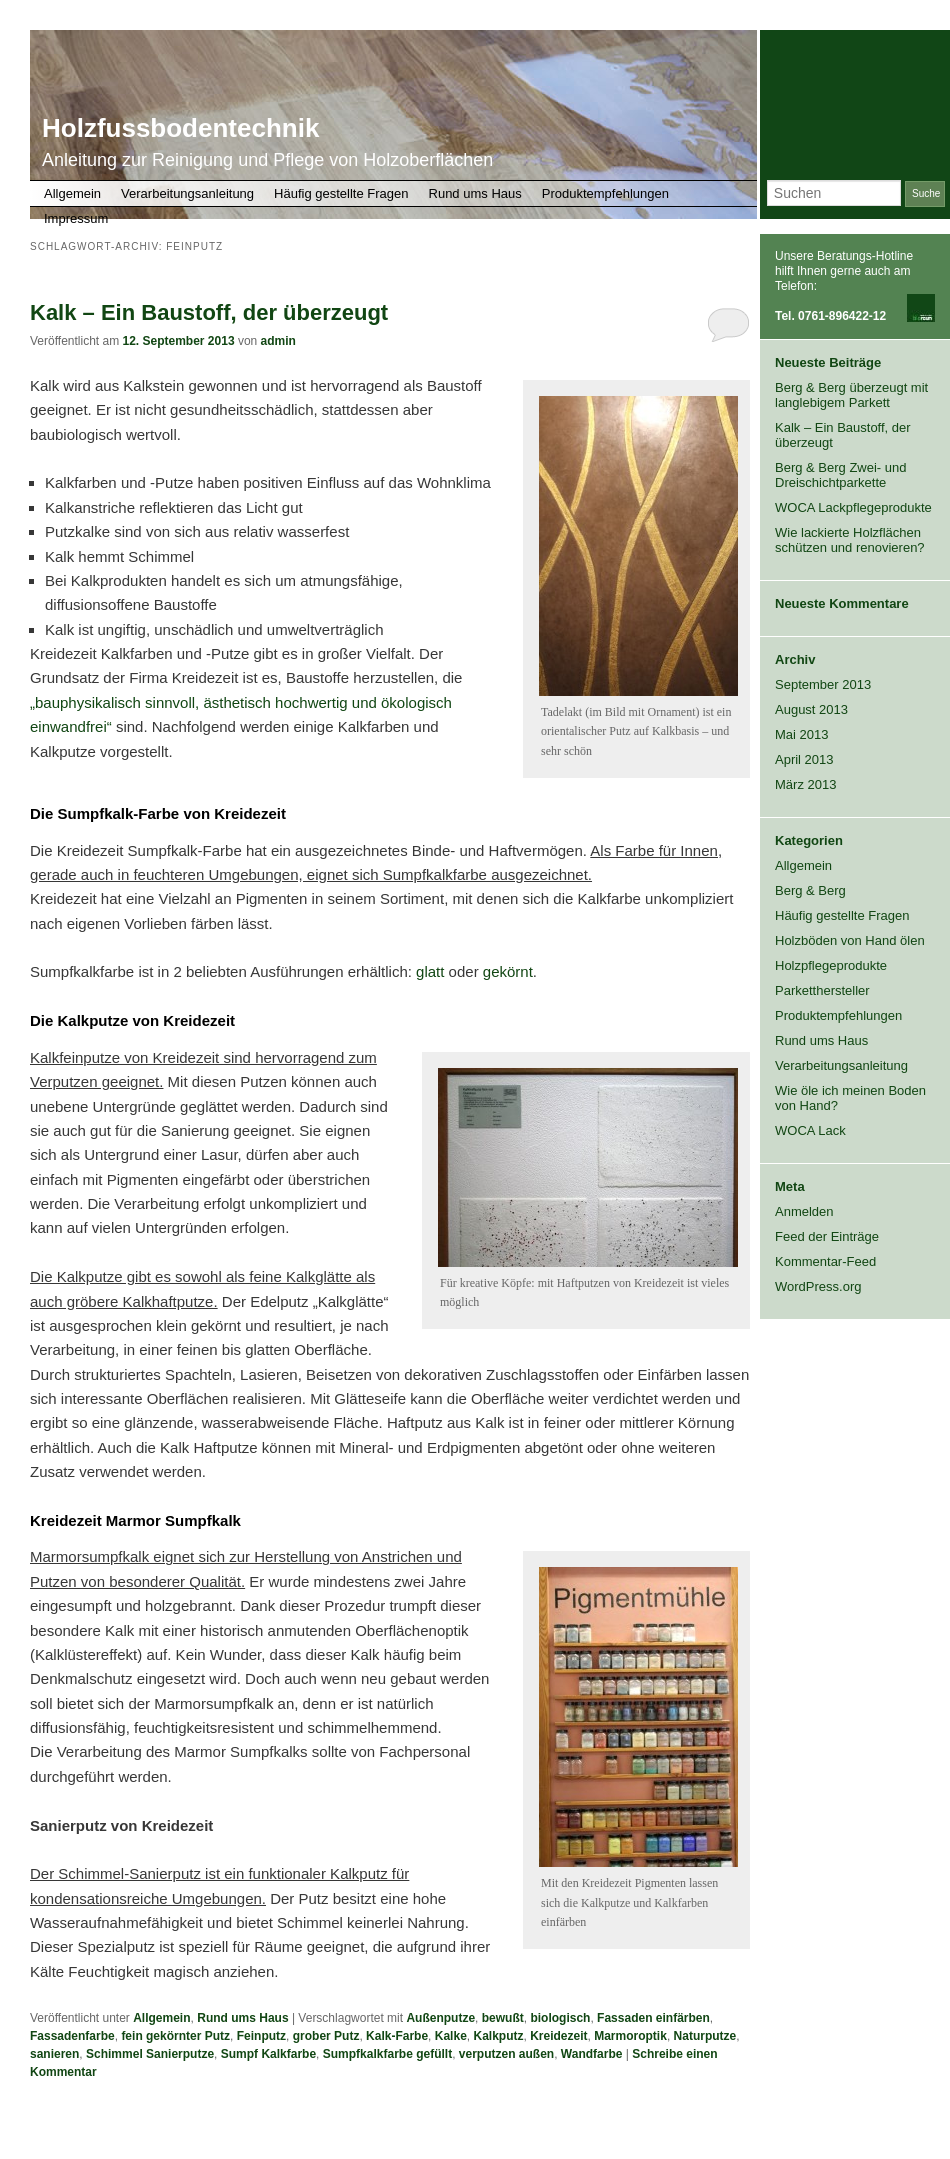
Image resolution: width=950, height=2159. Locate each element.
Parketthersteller (822, 990)
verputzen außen (506, 2054)
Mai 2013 (801, 734)
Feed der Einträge (827, 1236)
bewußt (503, 2018)
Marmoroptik (630, 2036)
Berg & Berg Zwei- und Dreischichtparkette (841, 475)
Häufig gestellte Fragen (341, 193)
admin (278, 341)
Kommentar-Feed (825, 1261)
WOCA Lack (810, 1130)
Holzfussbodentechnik (180, 128)
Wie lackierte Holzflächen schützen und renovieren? (850, 540)
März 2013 (805, 784)
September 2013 (823, 684)
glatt (430, 971)
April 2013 (804, 759)
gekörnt (508, 971)
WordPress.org (818, 1286)
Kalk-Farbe (397, 2036)
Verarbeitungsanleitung (187, 193)
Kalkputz (498, 2036)
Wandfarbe (592, 2054)
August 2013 (811, 709)
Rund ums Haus (475, 193)
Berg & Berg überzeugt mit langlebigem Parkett (851, 395)
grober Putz (326, 2036)
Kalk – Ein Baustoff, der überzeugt (209, 312)
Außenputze (440, 2018)
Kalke (451, 2036)
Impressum (76, 218)
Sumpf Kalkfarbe (268, 2054)
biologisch (560, 2018)
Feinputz (261, 2036)
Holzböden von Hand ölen (850, 940)
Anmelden (804, 1211)
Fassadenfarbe (72, 2036)
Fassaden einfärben (653, 2018)
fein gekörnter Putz (175, 2036)
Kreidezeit (558, 2036)
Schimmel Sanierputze (150, 2054)
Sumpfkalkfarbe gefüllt (387, 2054)
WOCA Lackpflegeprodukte (853, 507)
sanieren (54, 2054)
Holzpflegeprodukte (831, 965)
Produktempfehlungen (605, 193)
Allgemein (72, 193)
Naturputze (705, 2036)
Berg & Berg (810, 890)
